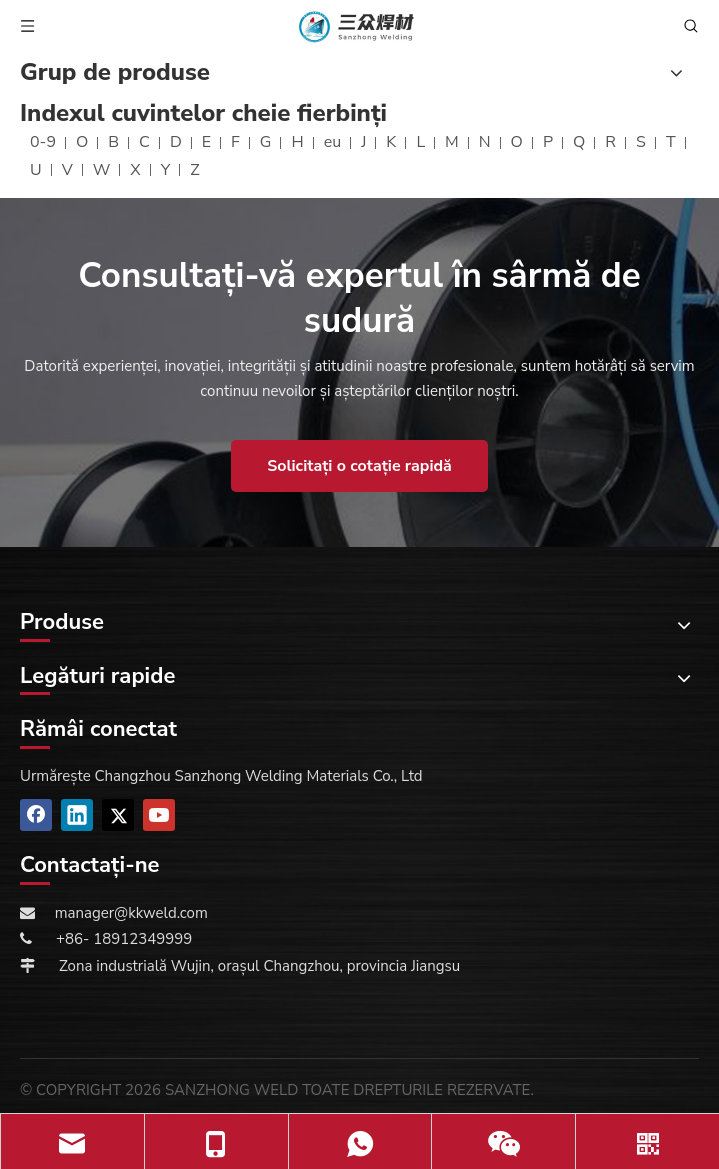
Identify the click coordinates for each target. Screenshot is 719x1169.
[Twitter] (118, 815)
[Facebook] (36, 815)
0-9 (43, 142)
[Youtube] (159, 815)
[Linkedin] (77, 815)
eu (333, 142)
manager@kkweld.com (131, 913)
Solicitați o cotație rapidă (359, 466)
